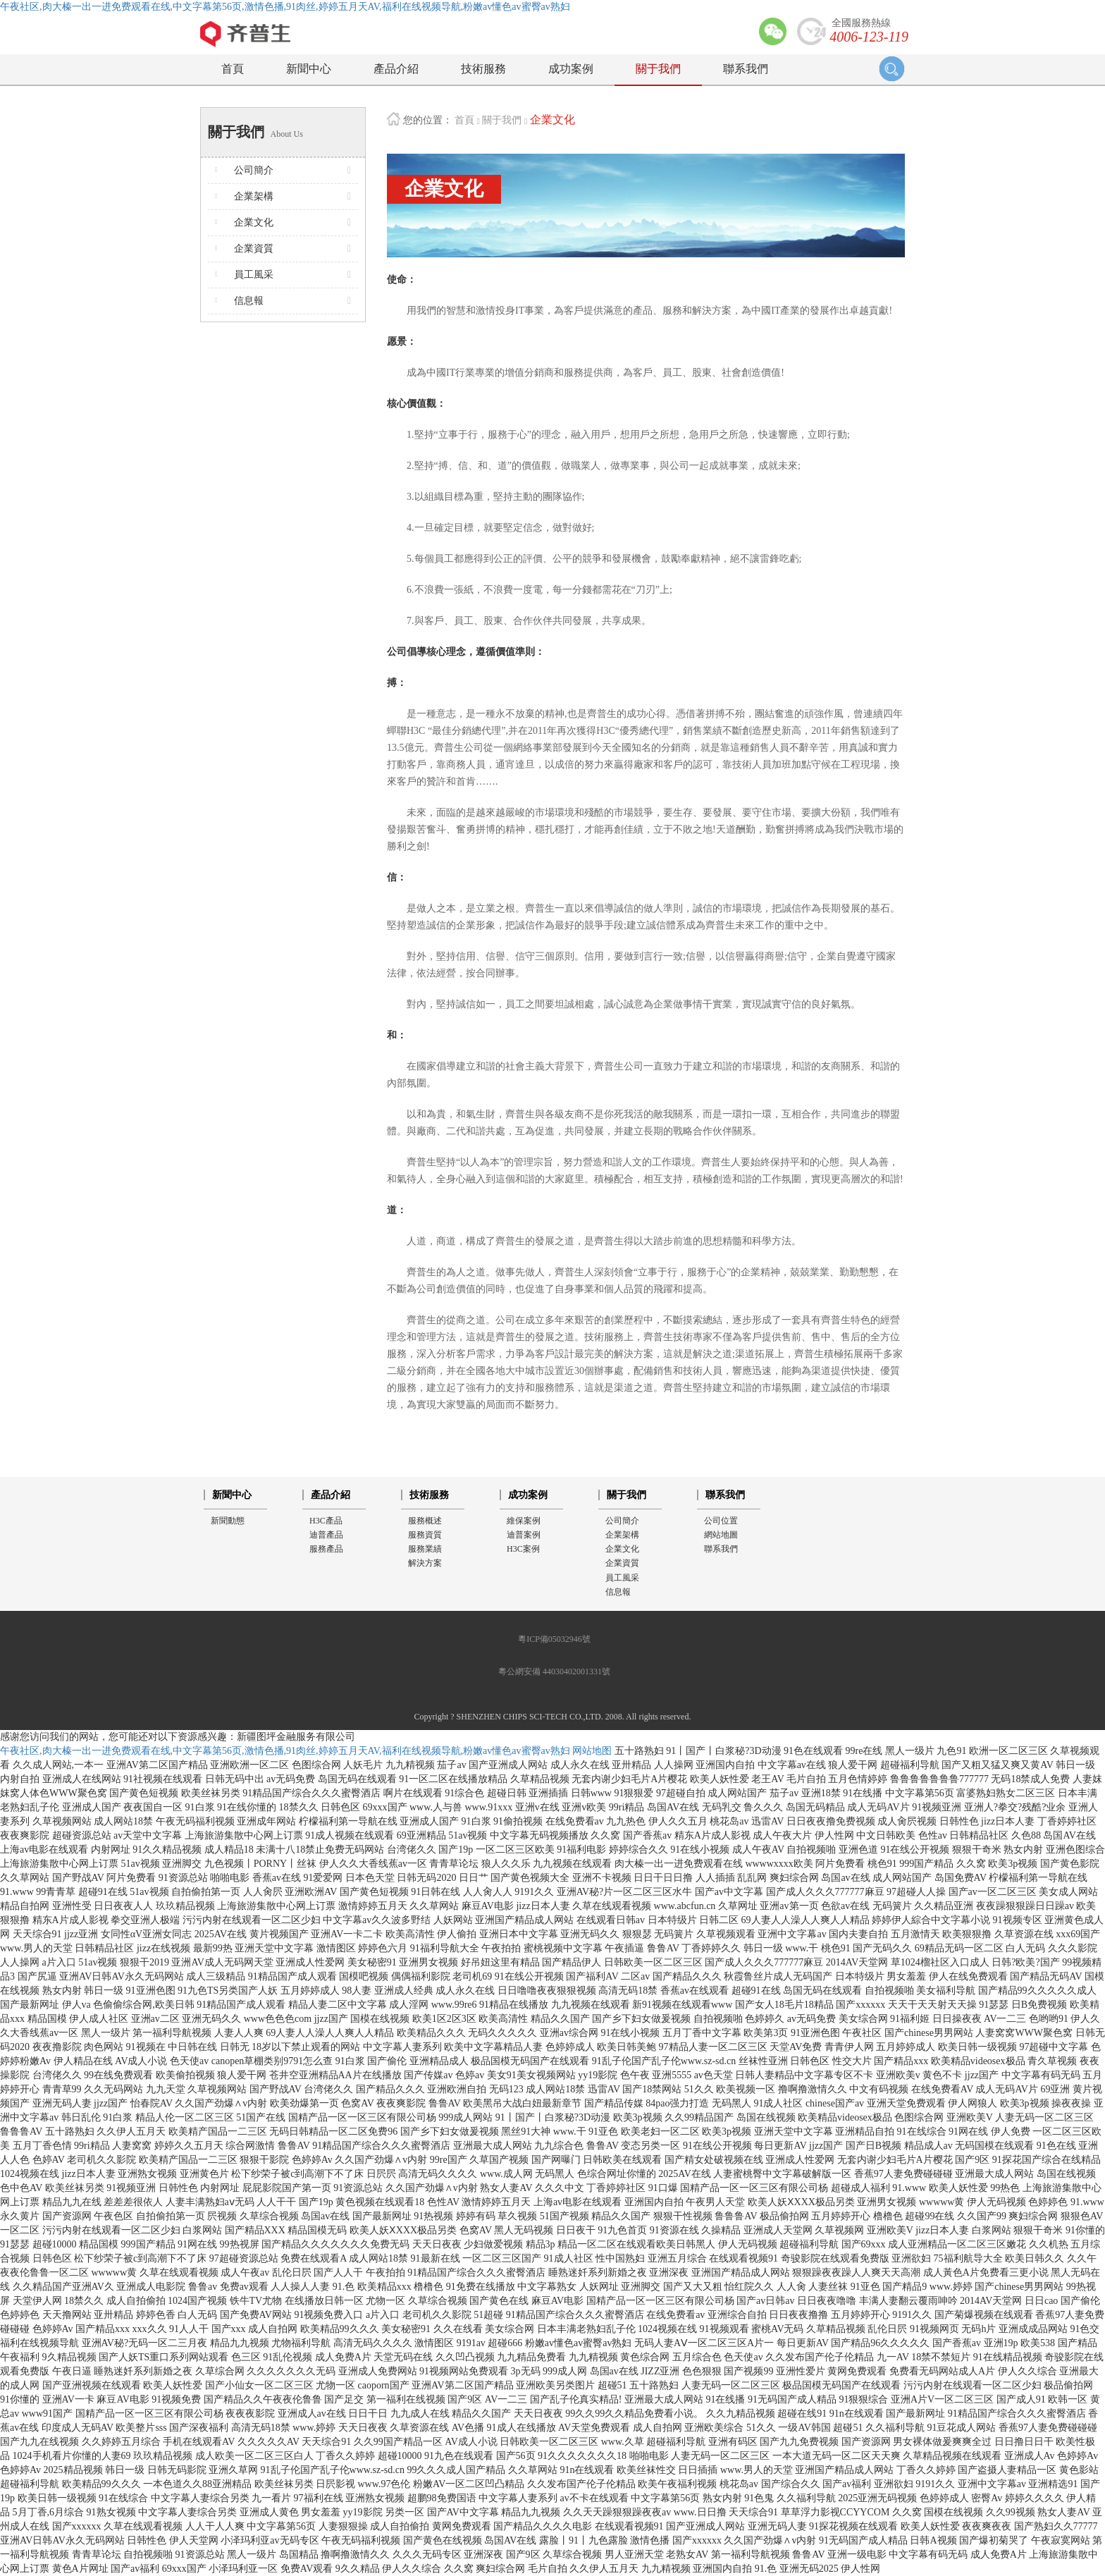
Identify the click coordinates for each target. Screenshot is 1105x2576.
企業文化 (552, 119)
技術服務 (483, 69)
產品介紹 (396, 69)
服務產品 (326, 1549)
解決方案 (425, 1563)
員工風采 (622, 1578)
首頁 (232, 69)
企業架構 (622, 1535)
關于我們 (658, 69)
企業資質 (622, 1563)
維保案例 (524, 1521)
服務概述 (425, 1521)
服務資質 (425, 1535)
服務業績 (425, 1549)
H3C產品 (325, 1521)
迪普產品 (326, 1535)
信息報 (618, 1592)
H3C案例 (523, 1549)
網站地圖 (721, 1535)
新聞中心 (308, 69)
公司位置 (721, 1521)
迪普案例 (524, 1535)
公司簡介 (622, 1521)
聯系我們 (745, 69)
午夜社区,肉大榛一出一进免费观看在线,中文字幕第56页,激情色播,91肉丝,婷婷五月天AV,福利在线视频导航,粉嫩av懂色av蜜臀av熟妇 (285, 6)
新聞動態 (228, 1521)
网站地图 (592, 1751)
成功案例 (570, 69)
